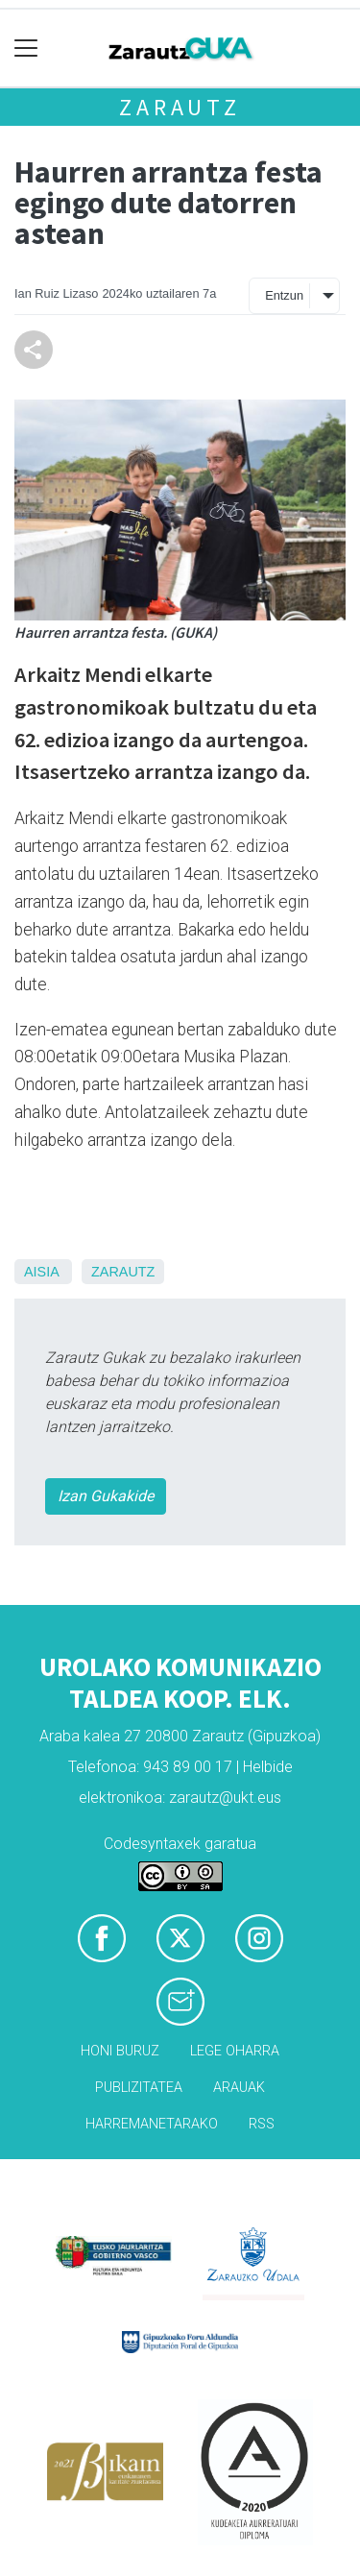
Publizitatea (138, 2087)
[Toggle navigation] (26, 48)
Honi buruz (120, 2051)
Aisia (41, 1271)
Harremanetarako (151, 2124)
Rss (262, 2124)
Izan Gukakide (106, 1496)
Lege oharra (234, 2051)
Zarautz (180, 107)
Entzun (284, 295)
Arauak (239, 2087)
